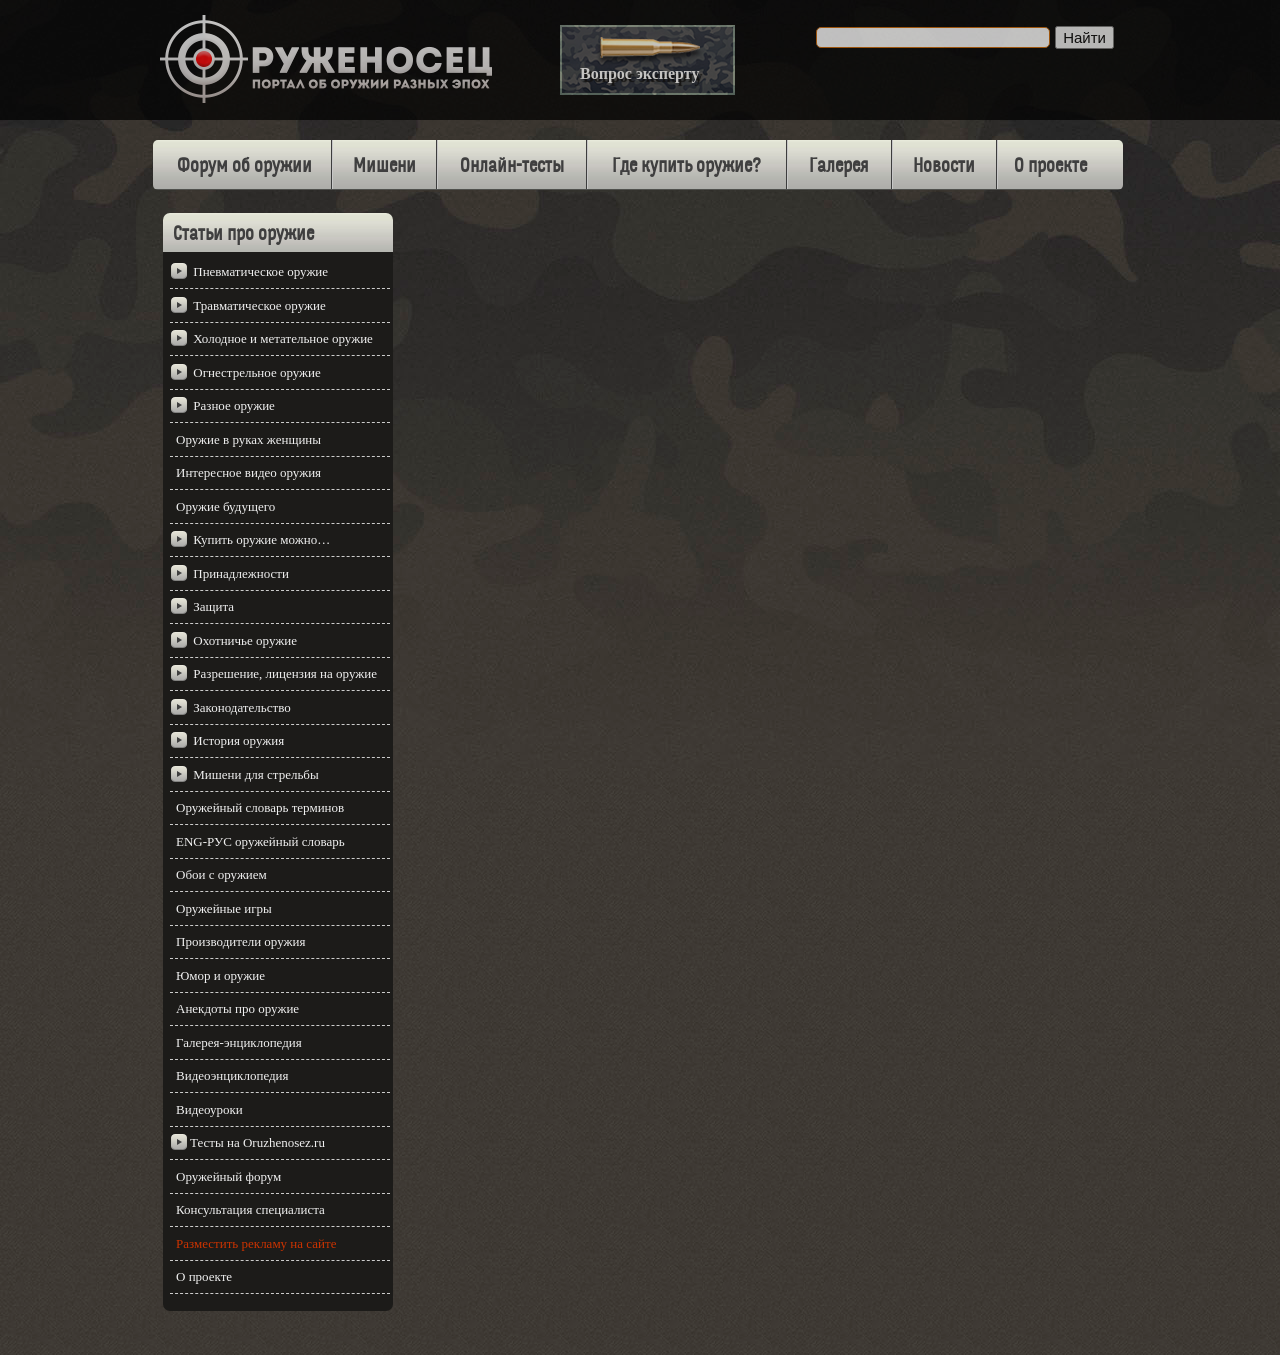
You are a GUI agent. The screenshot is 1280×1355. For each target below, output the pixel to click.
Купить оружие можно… (261, 539)
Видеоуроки (209, 1109)
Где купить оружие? (686, 166)
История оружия (238, 740)
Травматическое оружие (259, 305)
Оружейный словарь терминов (260, 807)
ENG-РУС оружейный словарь (260, 841)
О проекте (1050, 166)
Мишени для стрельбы (255, 774)
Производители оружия (240, 941)
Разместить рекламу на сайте (256, 1243)
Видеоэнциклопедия (232, 1075)
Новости (944, 166)
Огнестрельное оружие (257, 372)
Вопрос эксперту (639, 73)
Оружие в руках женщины (248, 439)
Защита (213, 606)
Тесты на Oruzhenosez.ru (257, 1142)
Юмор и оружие (220, 975)
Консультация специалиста (250, 1209)
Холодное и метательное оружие (283, 338)
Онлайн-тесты (512, 166)
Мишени (384, 166)
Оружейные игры (224, 908)
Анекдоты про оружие (237, 1008)
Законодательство (241, 707)
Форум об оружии (244, 166)
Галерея (839, 166)
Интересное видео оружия (248, 472)
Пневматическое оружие (260, 271)
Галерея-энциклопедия (239, 1042)
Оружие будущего (225, 506)
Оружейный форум (228, 1176)
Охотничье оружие (245, 640)
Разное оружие (234, 405)
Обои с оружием (221, 874)
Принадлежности (241, 573)
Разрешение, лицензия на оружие (285, 673)
